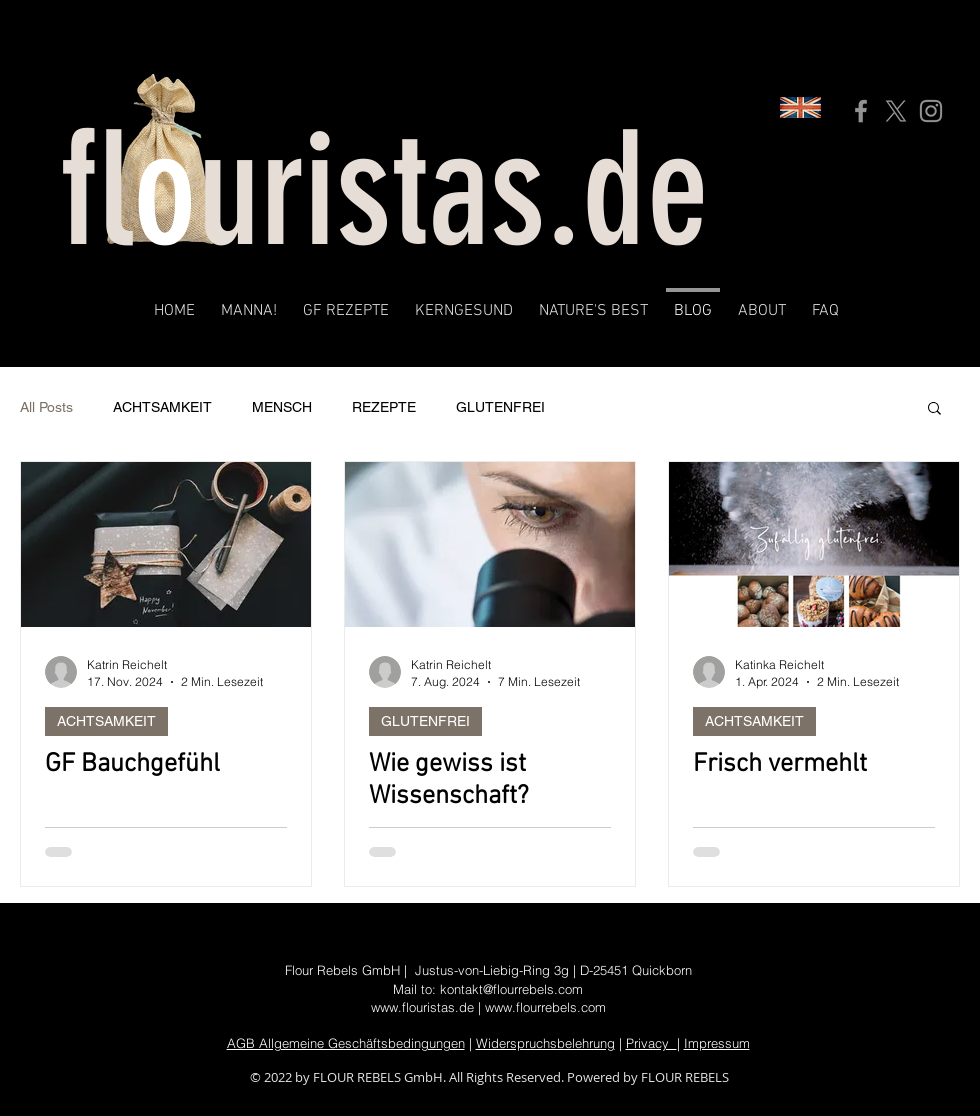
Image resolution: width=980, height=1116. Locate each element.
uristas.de (453, 190)
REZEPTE (384, 407)
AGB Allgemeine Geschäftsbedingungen (346, 1043)
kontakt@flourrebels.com (511, 989)
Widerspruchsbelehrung (545, 1043)
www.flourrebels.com (545, 1007)
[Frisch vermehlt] (814, 544)
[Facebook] (861, 111)
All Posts (46, 407)
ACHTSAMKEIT (162, 407)
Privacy (651, 1043)
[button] (934, 409)
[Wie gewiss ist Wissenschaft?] (490, 544)
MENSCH (282, 407)
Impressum (717, 1043)
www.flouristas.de (422, 1007)
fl (96, 190)
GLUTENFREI (500, 407)
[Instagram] (931, 111)
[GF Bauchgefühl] (166, 544)
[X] (896, 111)
